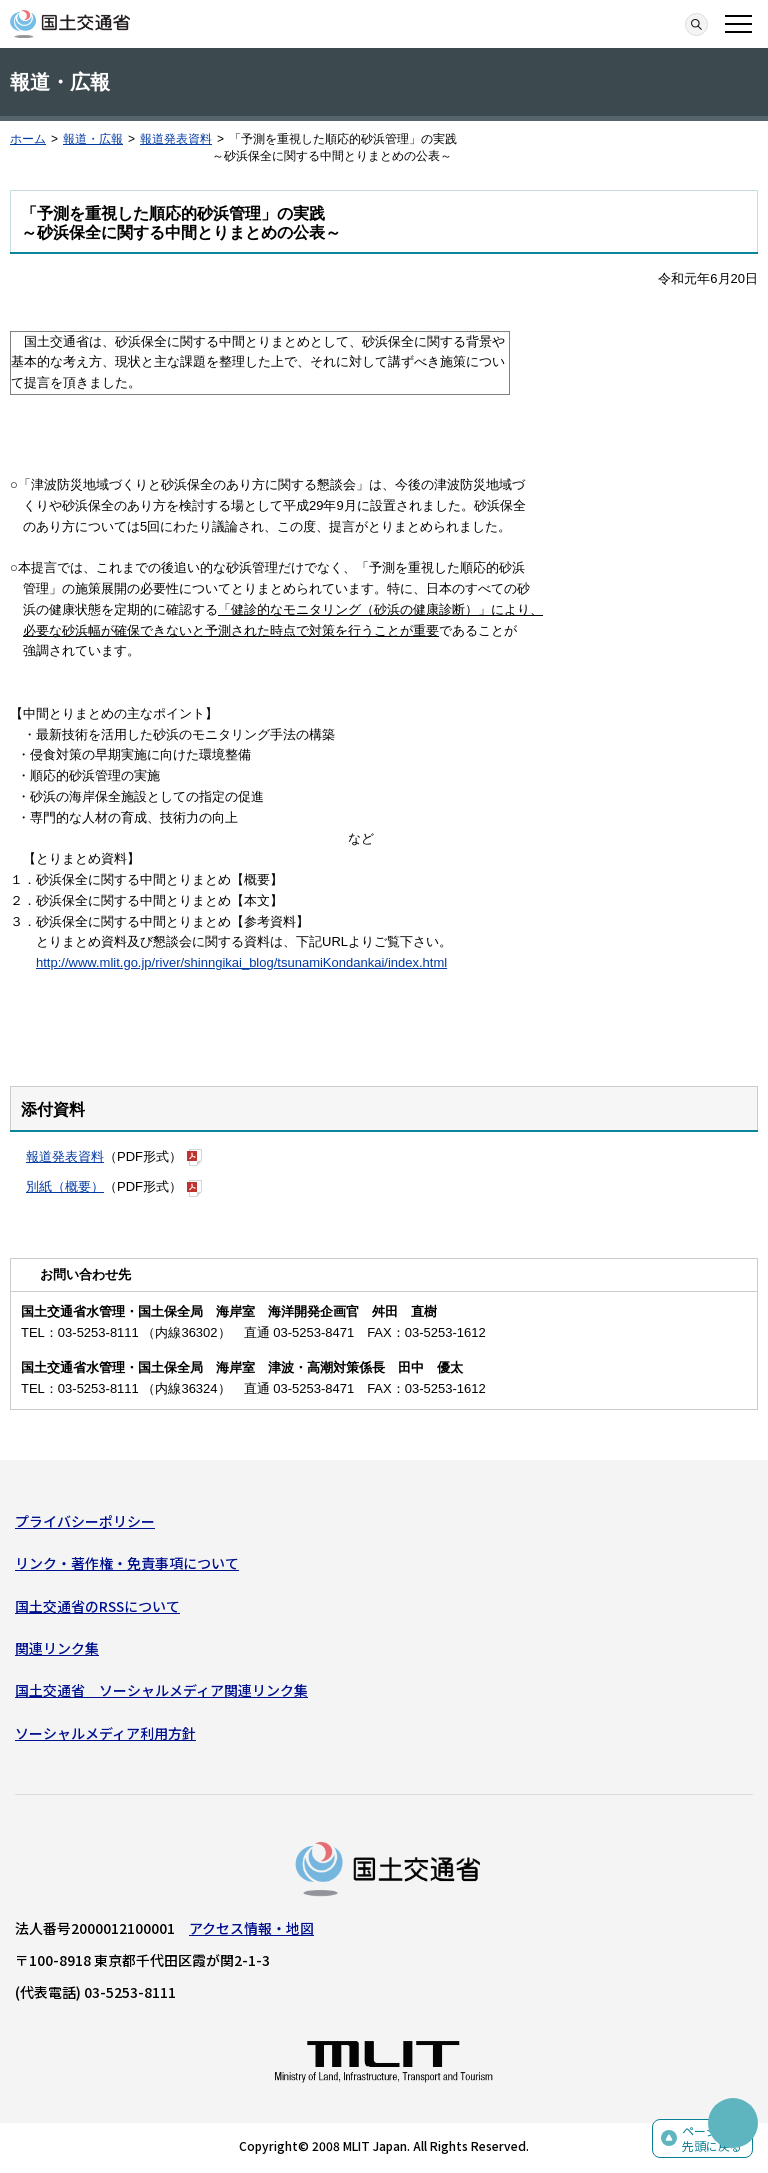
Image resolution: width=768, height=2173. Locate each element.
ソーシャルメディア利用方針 (105, 1733)
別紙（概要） (65, 1186)
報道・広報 (93, 139)
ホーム (28, 139)
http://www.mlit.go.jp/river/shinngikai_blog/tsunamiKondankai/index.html (241, 962)
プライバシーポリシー (85, 1521)
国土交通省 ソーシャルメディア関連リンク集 (161, 1690)
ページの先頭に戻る (712, 2138)
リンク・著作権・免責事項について (127, 1563)
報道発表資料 (176, 139)
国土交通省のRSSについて (97, 1606)
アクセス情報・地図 (251, 1928)
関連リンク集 (57, 1648)
